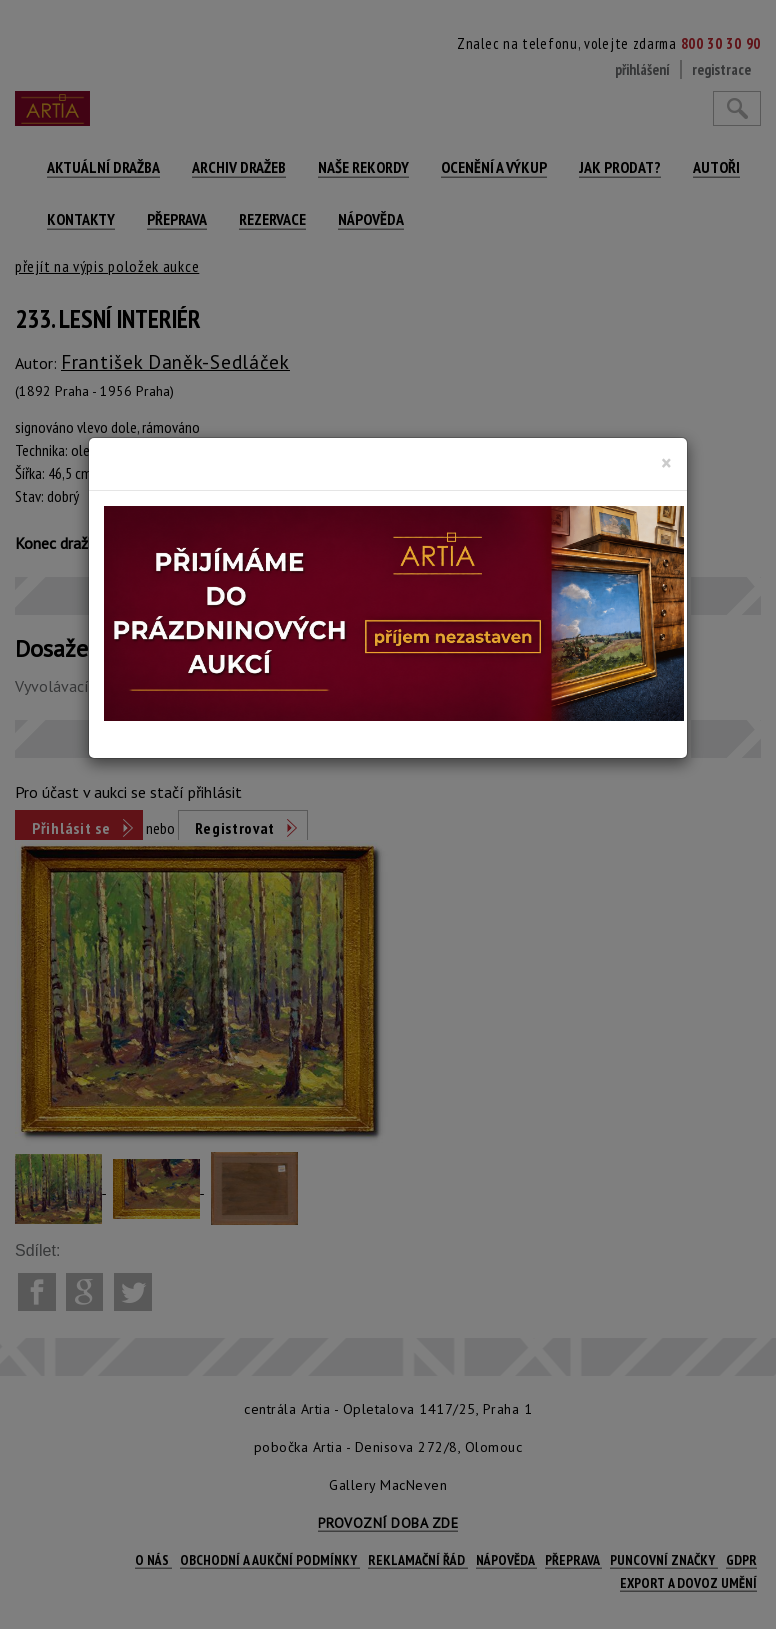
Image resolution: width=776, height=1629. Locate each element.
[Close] (666, 463)
